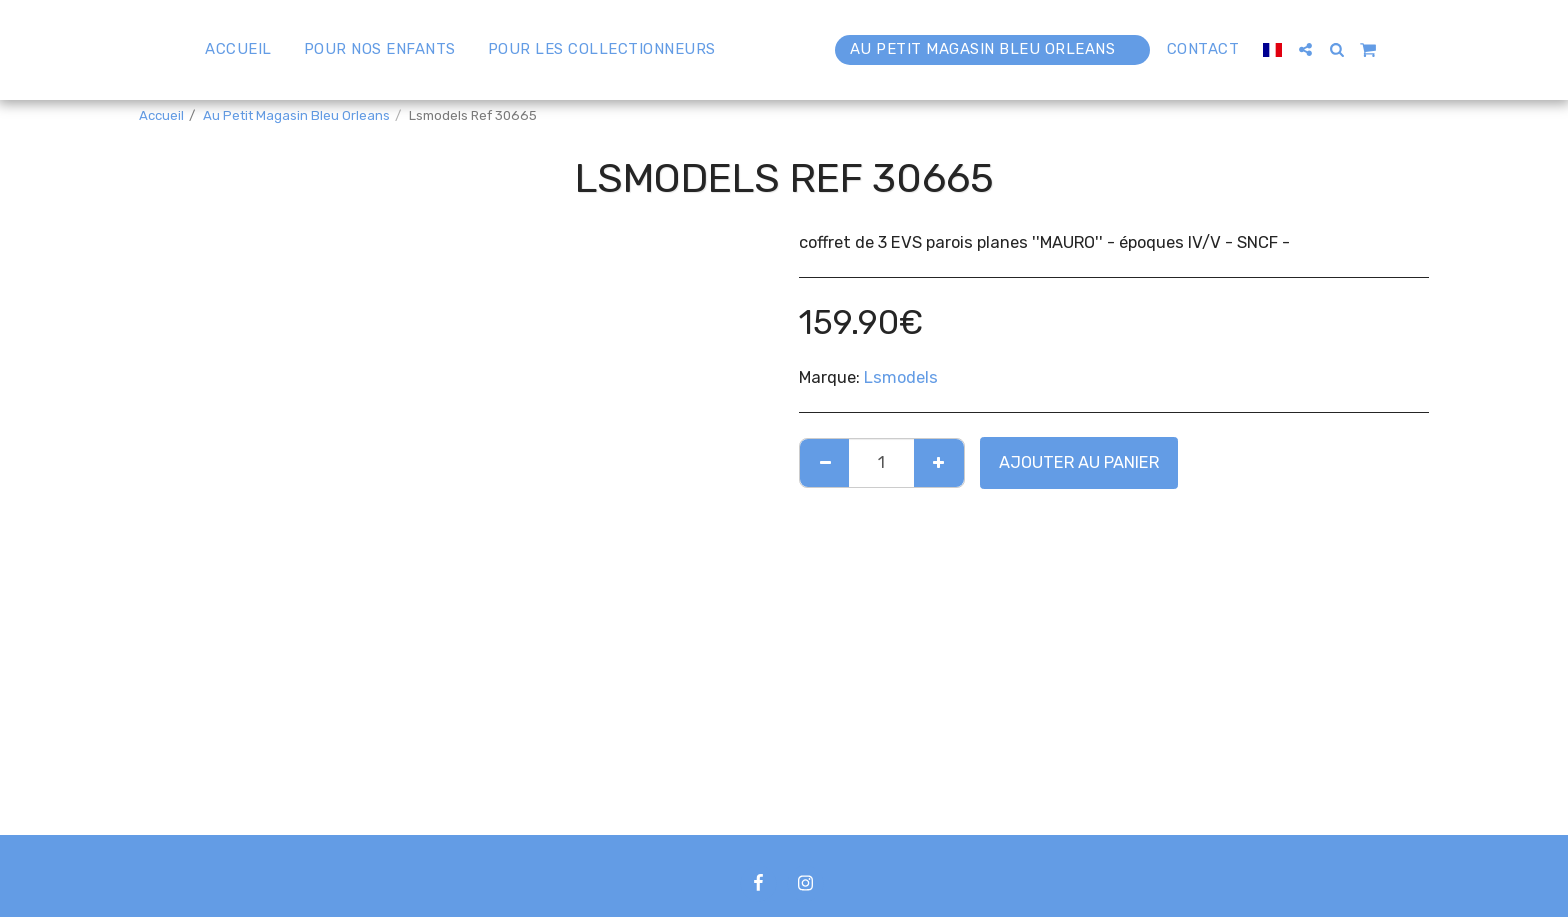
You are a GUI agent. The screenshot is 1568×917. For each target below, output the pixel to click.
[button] (1352, 49)
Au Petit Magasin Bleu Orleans (296, 115)
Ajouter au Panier (1079, 462)
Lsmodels (901, 377)
